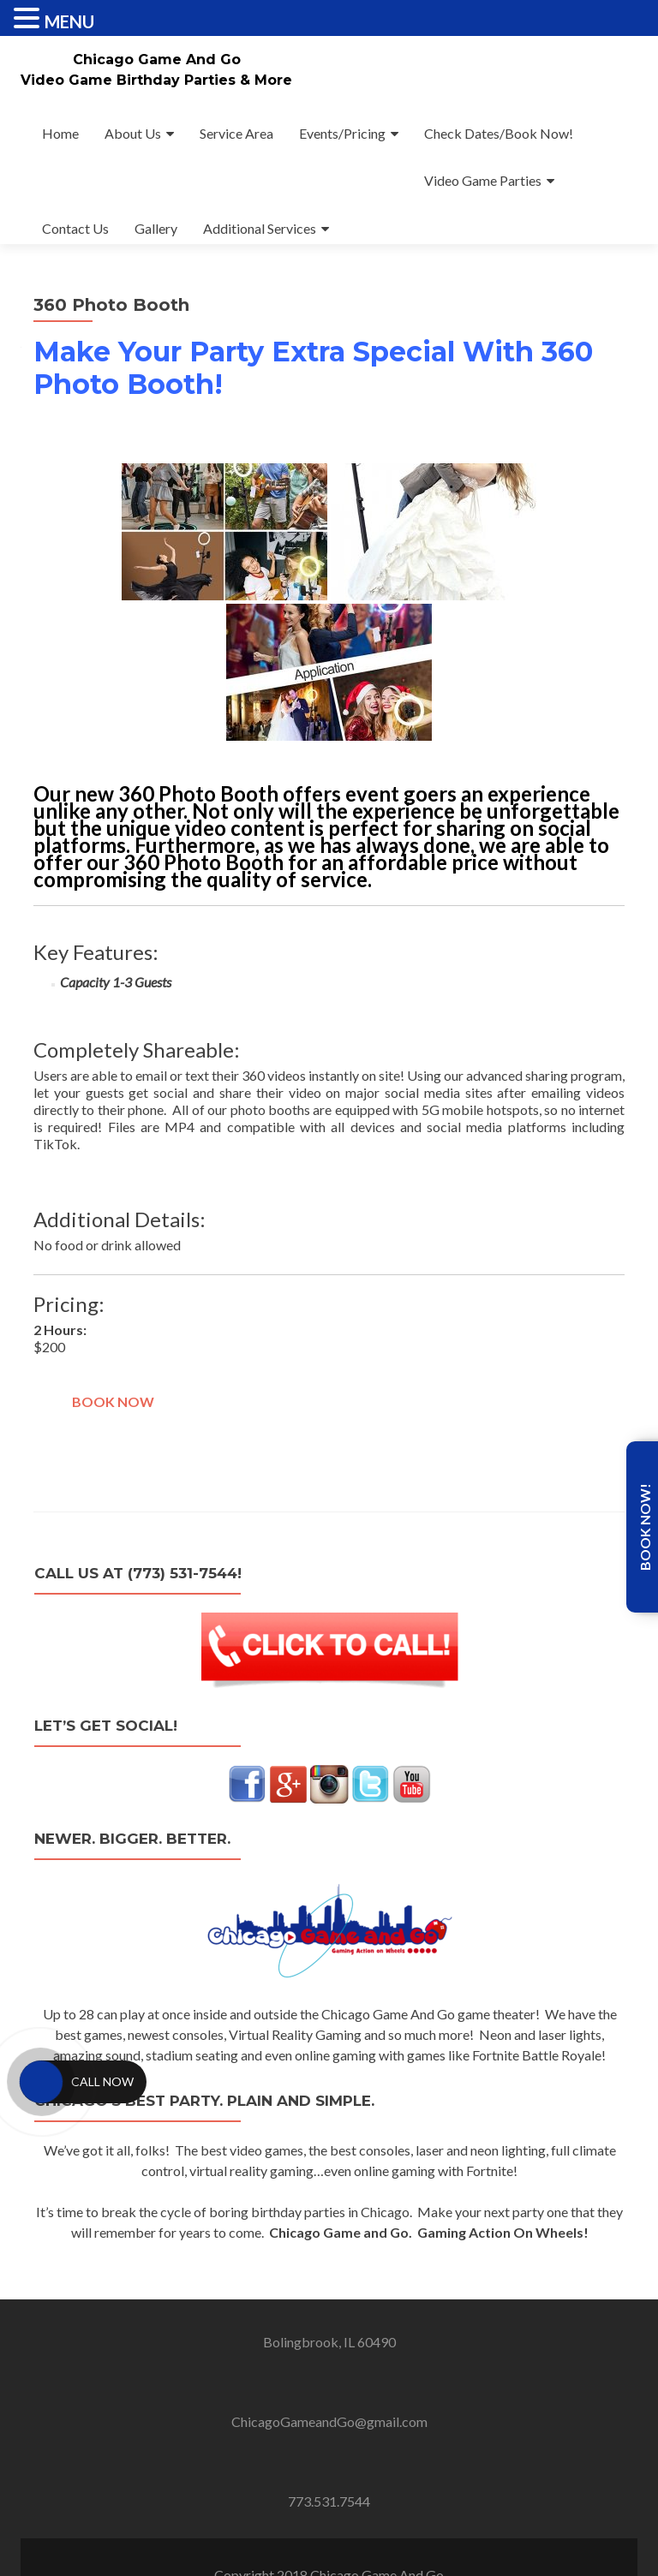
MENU (69, 21)
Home (60, 133)
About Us (133, 133)
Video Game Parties (482, 180)
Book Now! (645, 1527)
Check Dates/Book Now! (498, 133)
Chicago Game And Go (157, 59)
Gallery (156, 228)
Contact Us (75, 228)
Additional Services (259, 228)
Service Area (236, 133)
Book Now (113, 1401)
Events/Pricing (342, 133)
